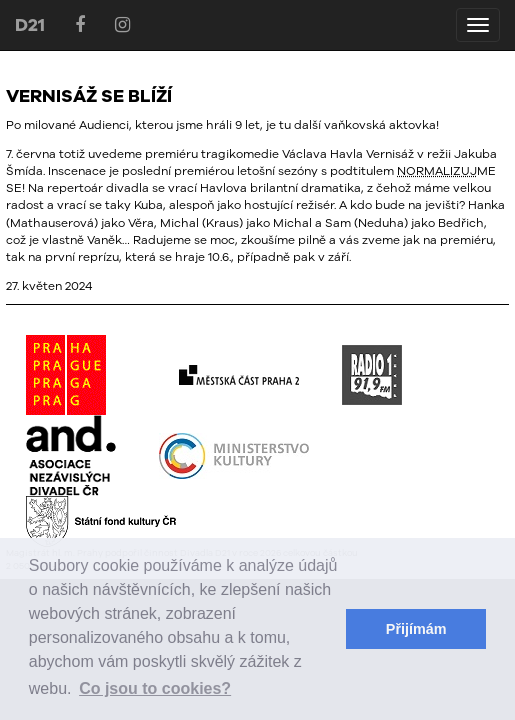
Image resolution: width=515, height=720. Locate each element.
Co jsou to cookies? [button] (155, 688)
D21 (30, 24)
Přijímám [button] (416, 629)
